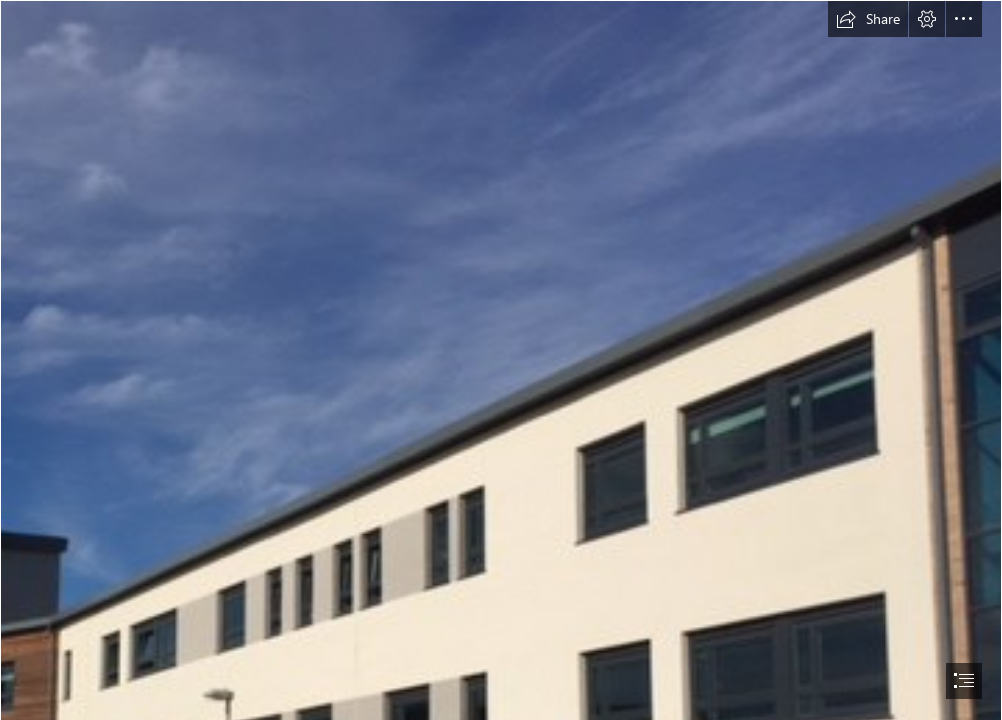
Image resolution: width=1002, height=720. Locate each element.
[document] (501, 360)
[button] (868, 19)
